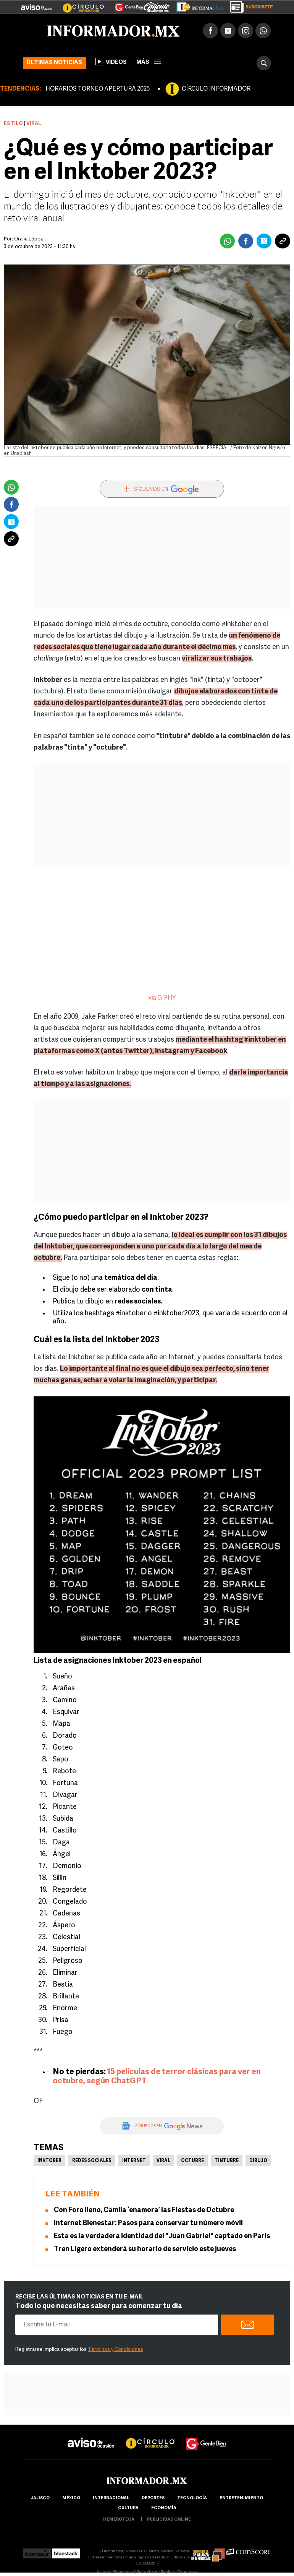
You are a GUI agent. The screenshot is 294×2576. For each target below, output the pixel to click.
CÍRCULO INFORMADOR (216, 89)
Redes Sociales (91, 2161)
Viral (163, 2161)
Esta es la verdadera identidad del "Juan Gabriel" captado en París (162, 2236)
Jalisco (40, 2498)
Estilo (13, 123)
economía (163, 2508)
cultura (128, 2508)
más (148, 62)
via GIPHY (162, 998)
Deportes (153, 2498)
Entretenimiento (241, 2498)
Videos (111, 61)
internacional (111, 2498)
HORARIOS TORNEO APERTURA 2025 (97, 89)
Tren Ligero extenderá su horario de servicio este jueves (145, 2249)
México (71, 2498)
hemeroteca (118, 2520)
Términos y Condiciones (115, 2349)
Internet (134, 2161)
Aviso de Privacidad (115, 2572)
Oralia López (28, 239)
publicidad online (169, 2520)
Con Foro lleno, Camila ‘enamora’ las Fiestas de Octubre (144, 2210)
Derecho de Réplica (156, 2572)
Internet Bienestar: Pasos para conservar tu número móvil (148, 2223)
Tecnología (192, 2498)
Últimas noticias (54, 63)
